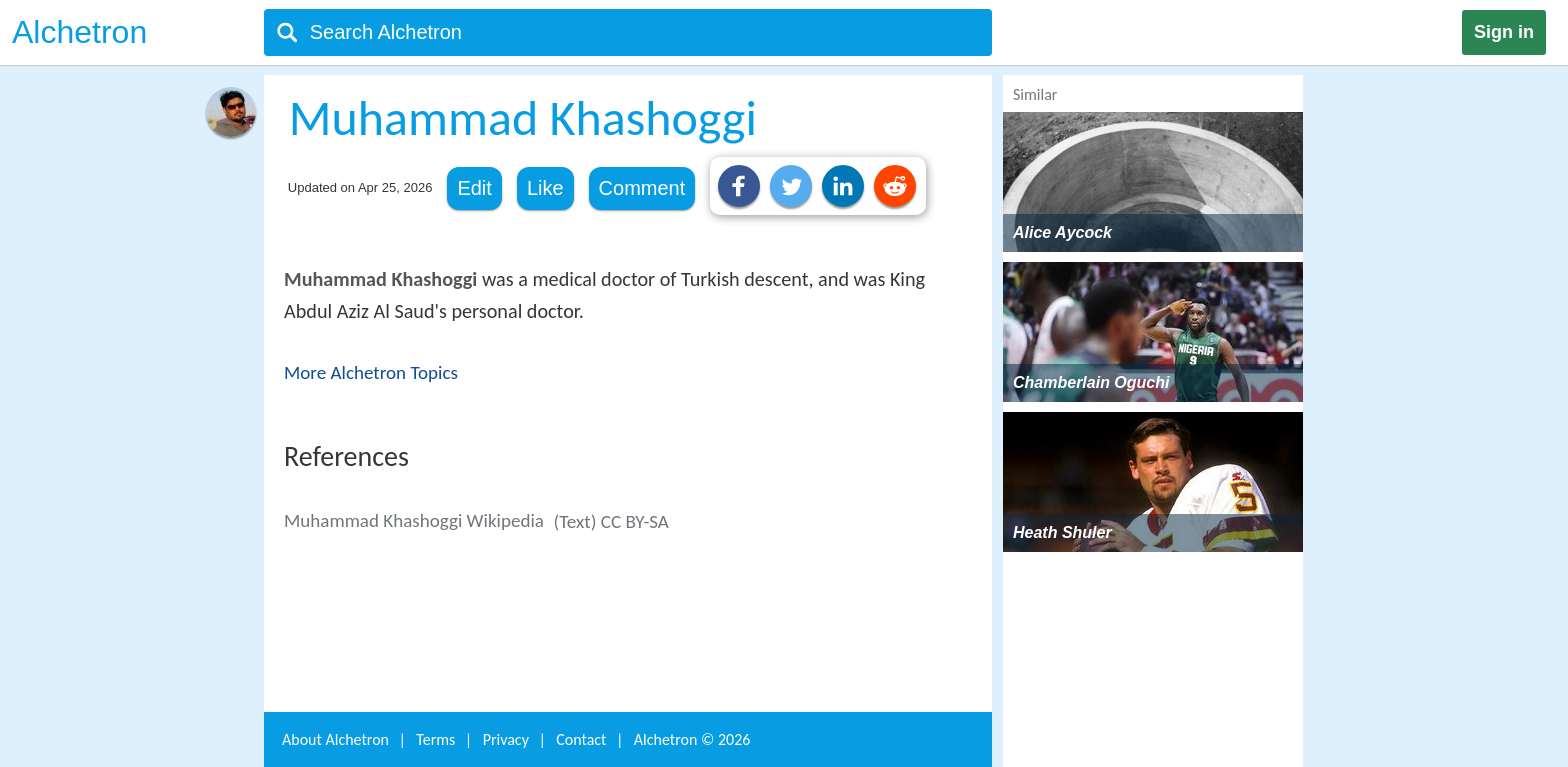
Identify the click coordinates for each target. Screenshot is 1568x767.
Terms (435, 739)
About (335, 739)
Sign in (1504, 32)
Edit (474, 188)
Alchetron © (692, 739)
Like (545, 188)
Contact (581, 739)
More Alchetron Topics (371, 372)
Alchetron (79, 32)
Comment (642, 188)
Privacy (506, 739)
